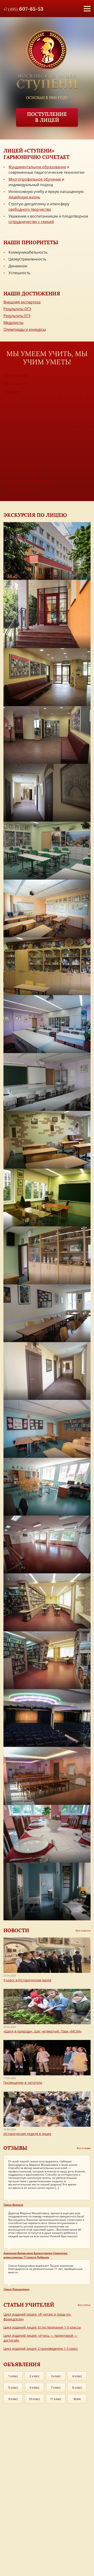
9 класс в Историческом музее (27, 1980)
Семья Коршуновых (16, 2289)
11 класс (55, 2399)
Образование (15, 375)
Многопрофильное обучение (34, 179)
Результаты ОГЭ (17, 308)
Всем (77, 2399)
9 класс (13, 2399)
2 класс (34, 2376)
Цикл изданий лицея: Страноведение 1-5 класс (40, 2348)
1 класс (13, 2376)
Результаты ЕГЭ (16, 315)
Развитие (11, 391)
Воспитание (14, 383)
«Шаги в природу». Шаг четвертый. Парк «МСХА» (42, 2031)
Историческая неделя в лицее (27, 2134)
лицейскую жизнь (24, 197)
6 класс (34, 2387)
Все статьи (84, 2305)
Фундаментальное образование (37, 166)
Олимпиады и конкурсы (24, 329)
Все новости (83, 1930)
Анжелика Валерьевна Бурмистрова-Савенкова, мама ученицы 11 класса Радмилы (35, 2255)
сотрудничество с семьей (31, 221)
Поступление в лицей (47, 117)
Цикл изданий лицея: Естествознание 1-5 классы (42, 2327)
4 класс (77, 2376)
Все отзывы (84, 2148)
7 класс (56, 2387)
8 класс (77, 2387)
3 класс (56, 2376)
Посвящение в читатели (22, 2082)
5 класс (13, 2387)
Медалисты (13, 322)
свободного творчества (29, 209)
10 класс (34, 2399)
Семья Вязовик (13, 2205)
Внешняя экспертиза (22, 302)
